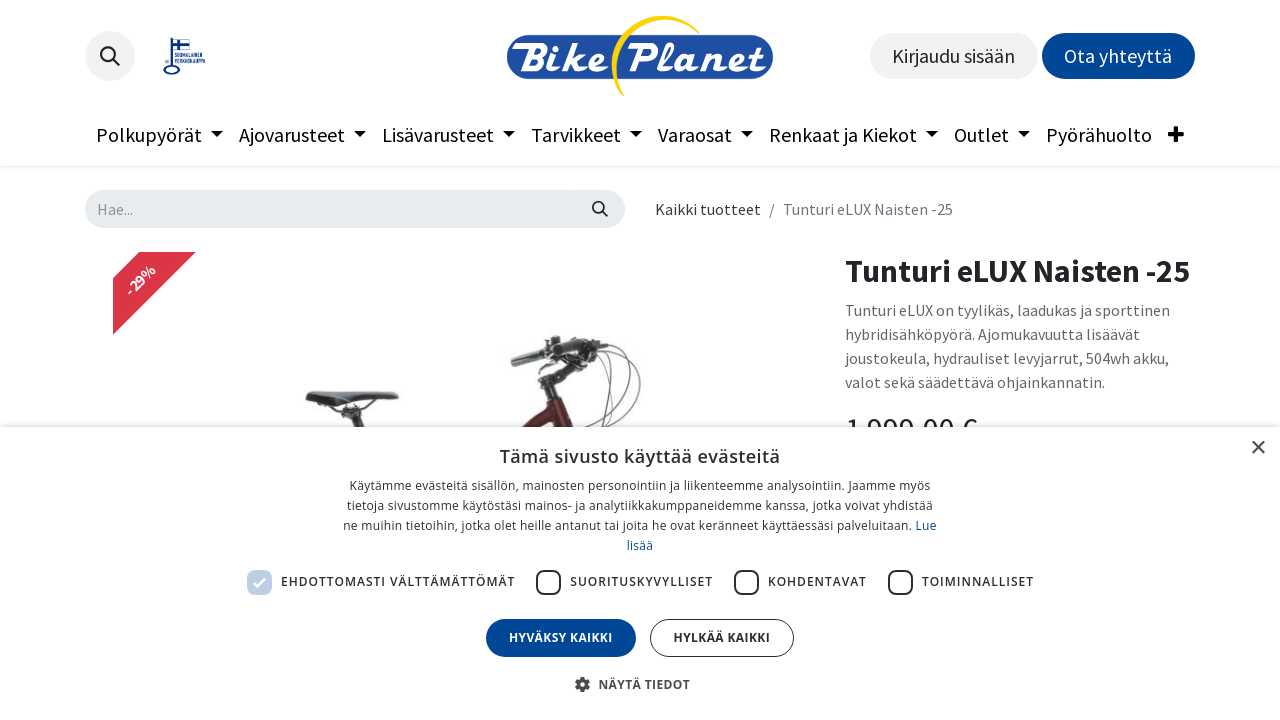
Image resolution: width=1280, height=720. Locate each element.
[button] (110, 56)
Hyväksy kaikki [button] (561, 637)
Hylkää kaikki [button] (722, 637)
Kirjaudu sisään (953, 55)
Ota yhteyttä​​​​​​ (1118, 55)
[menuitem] (159, 135)
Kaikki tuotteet (708, 209)
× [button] (1257, 448)
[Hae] (600, 209)
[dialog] (640, 573)
